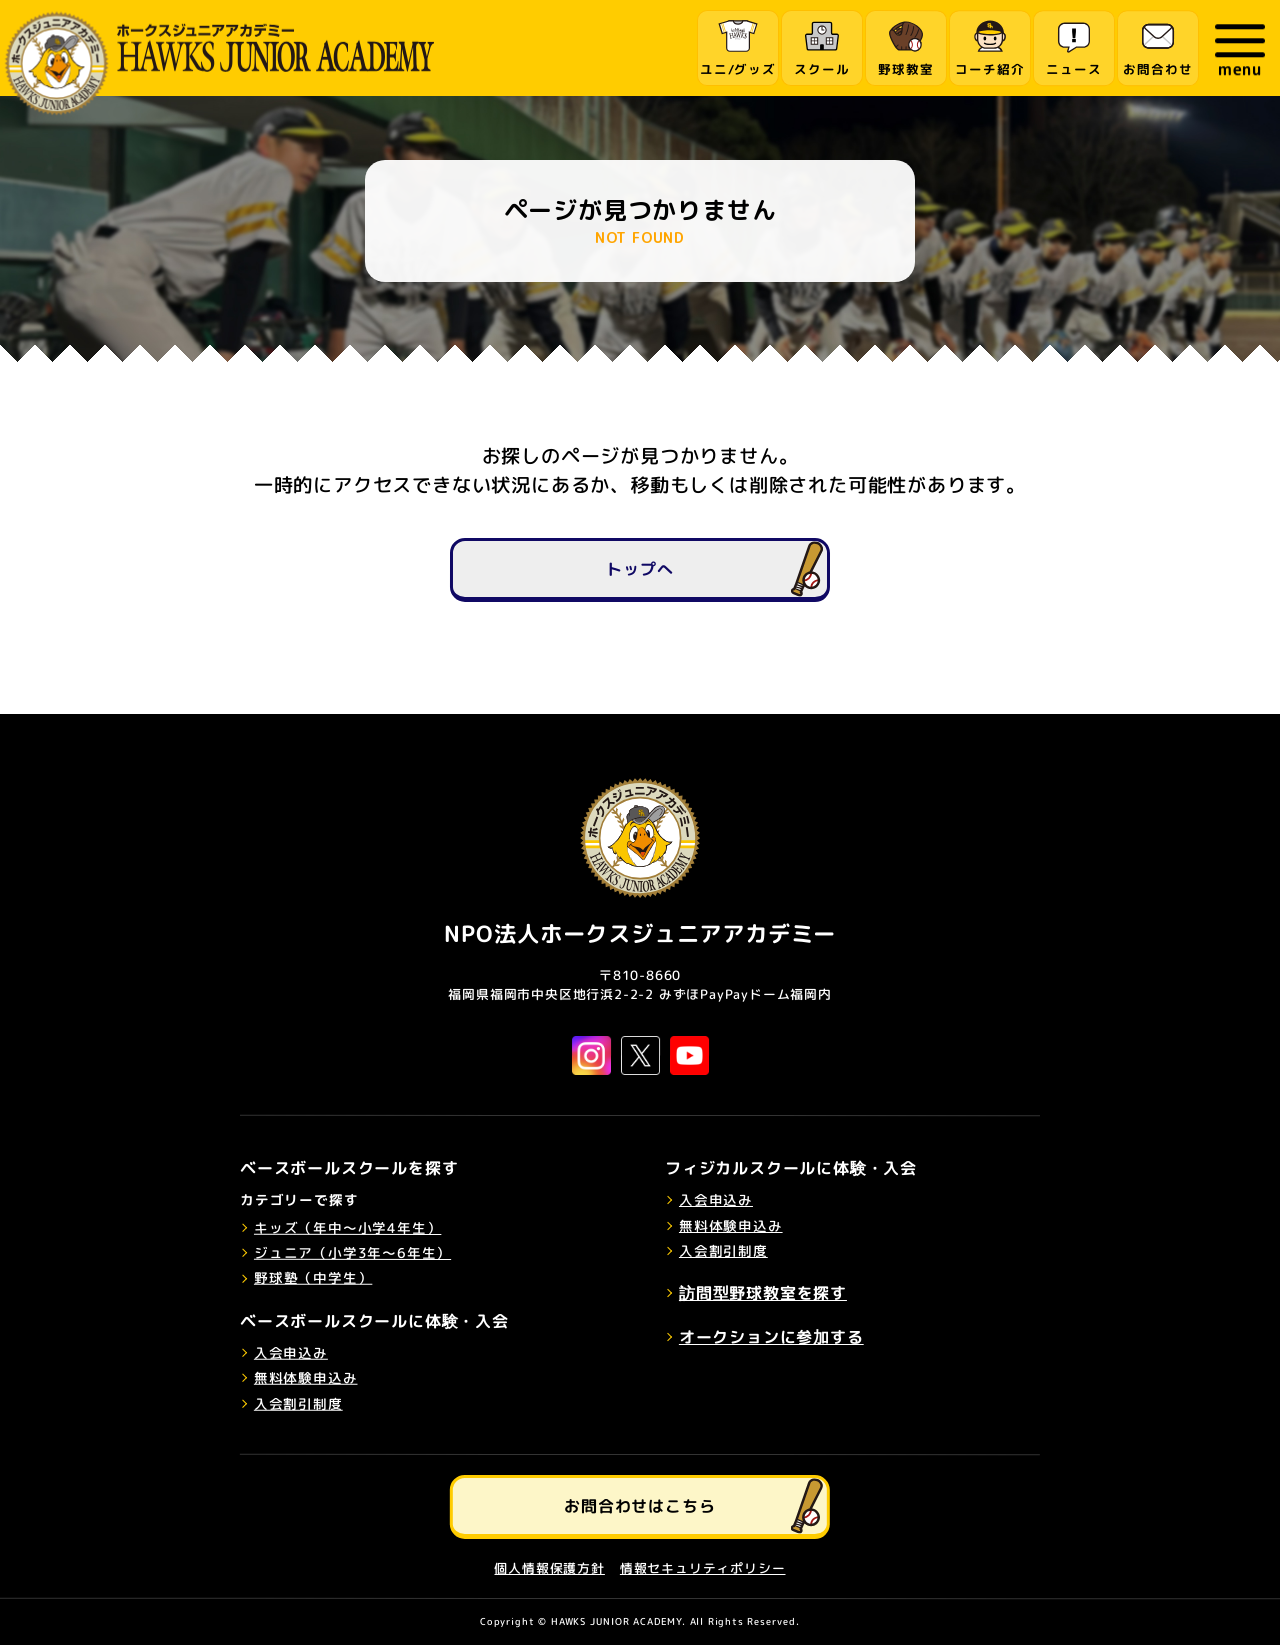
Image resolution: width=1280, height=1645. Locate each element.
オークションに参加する (771, 1337)
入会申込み (291, 1351)
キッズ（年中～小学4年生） (347, 1226)
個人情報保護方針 (549, 1567)
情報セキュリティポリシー (703, 1567)
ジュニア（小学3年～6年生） (352, 1251)
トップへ (639, 569)
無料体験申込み (306, 1377)
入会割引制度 (298, 1402)
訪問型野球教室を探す (763, 1293)
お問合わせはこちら (639, 1505)
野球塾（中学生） (313, 1277)
